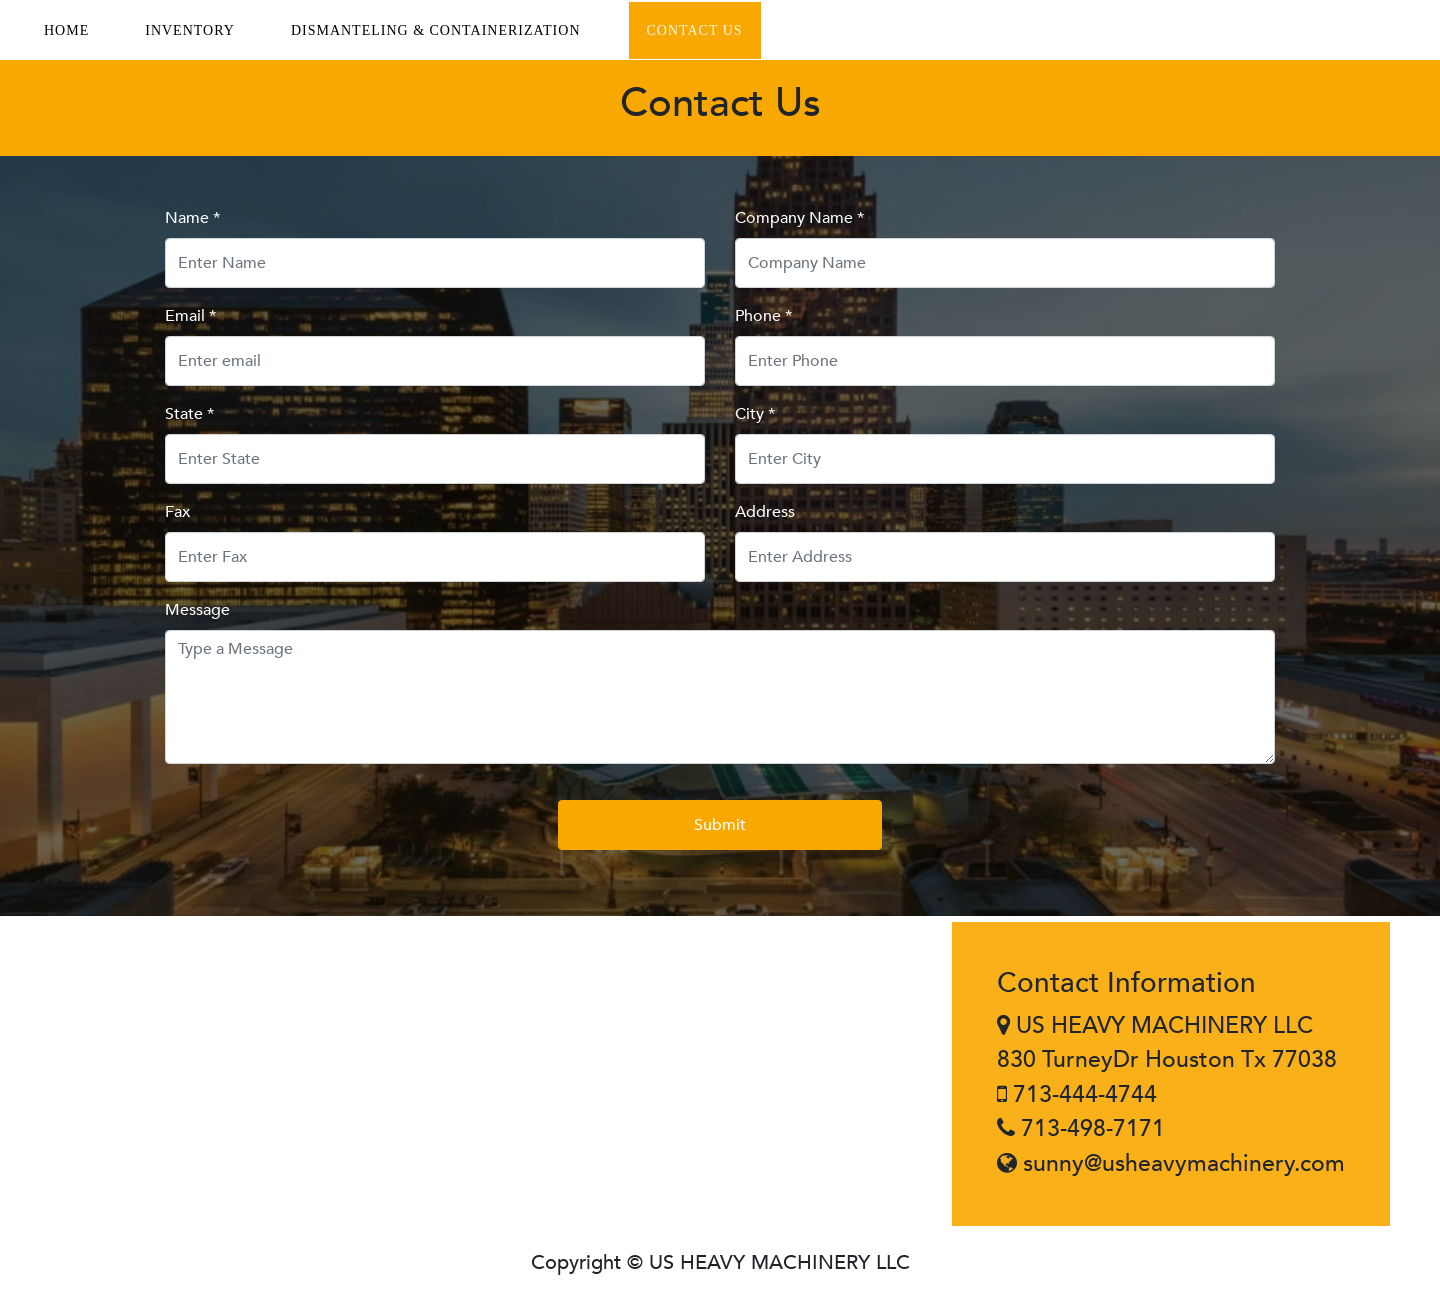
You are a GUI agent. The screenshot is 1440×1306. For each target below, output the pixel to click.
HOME (66, 30)
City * (755, 414)
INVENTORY (190, 30)
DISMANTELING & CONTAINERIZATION (436, 30)
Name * (192, 218)
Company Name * (799, 218)
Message (197, 610)
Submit (720, 825)
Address (765, 512)
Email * (190, 316)
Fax (177, 512)
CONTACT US (695, 30)
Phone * (763, 316)
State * (189, 414)
